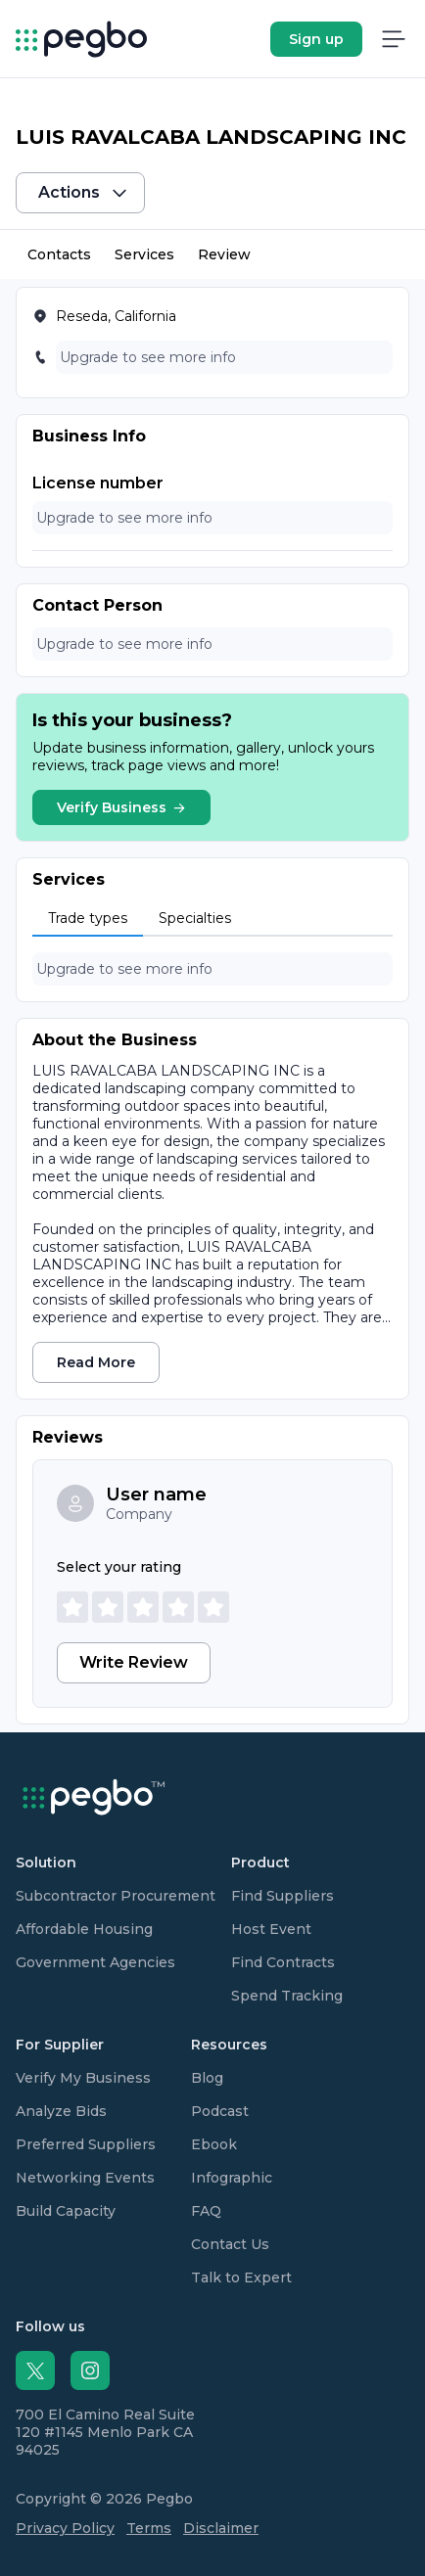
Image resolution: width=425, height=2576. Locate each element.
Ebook (214, 2144)
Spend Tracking (287, 1995)
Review (224, 254)
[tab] (87, 919)
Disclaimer (221, 2528)
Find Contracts (283, 1962)
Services (144, 254)
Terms (148, 2528)
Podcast (220, 2111)
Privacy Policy (65, 2528)
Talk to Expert (241, 2277)
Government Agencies (95, 1962)
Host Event (271, 1929)
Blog (207, 2078)
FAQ (206, 2211)
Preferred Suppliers (86, 2144)
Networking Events (85, 2177)
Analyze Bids (61, 2111)
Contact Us (230, 2244)
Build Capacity (66, 2211)
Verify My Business (83, 2078)
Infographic (231, 2177)
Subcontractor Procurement (115, 1896)
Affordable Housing (84, 1929)
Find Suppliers (282, 1896)
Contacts (59, 254)
